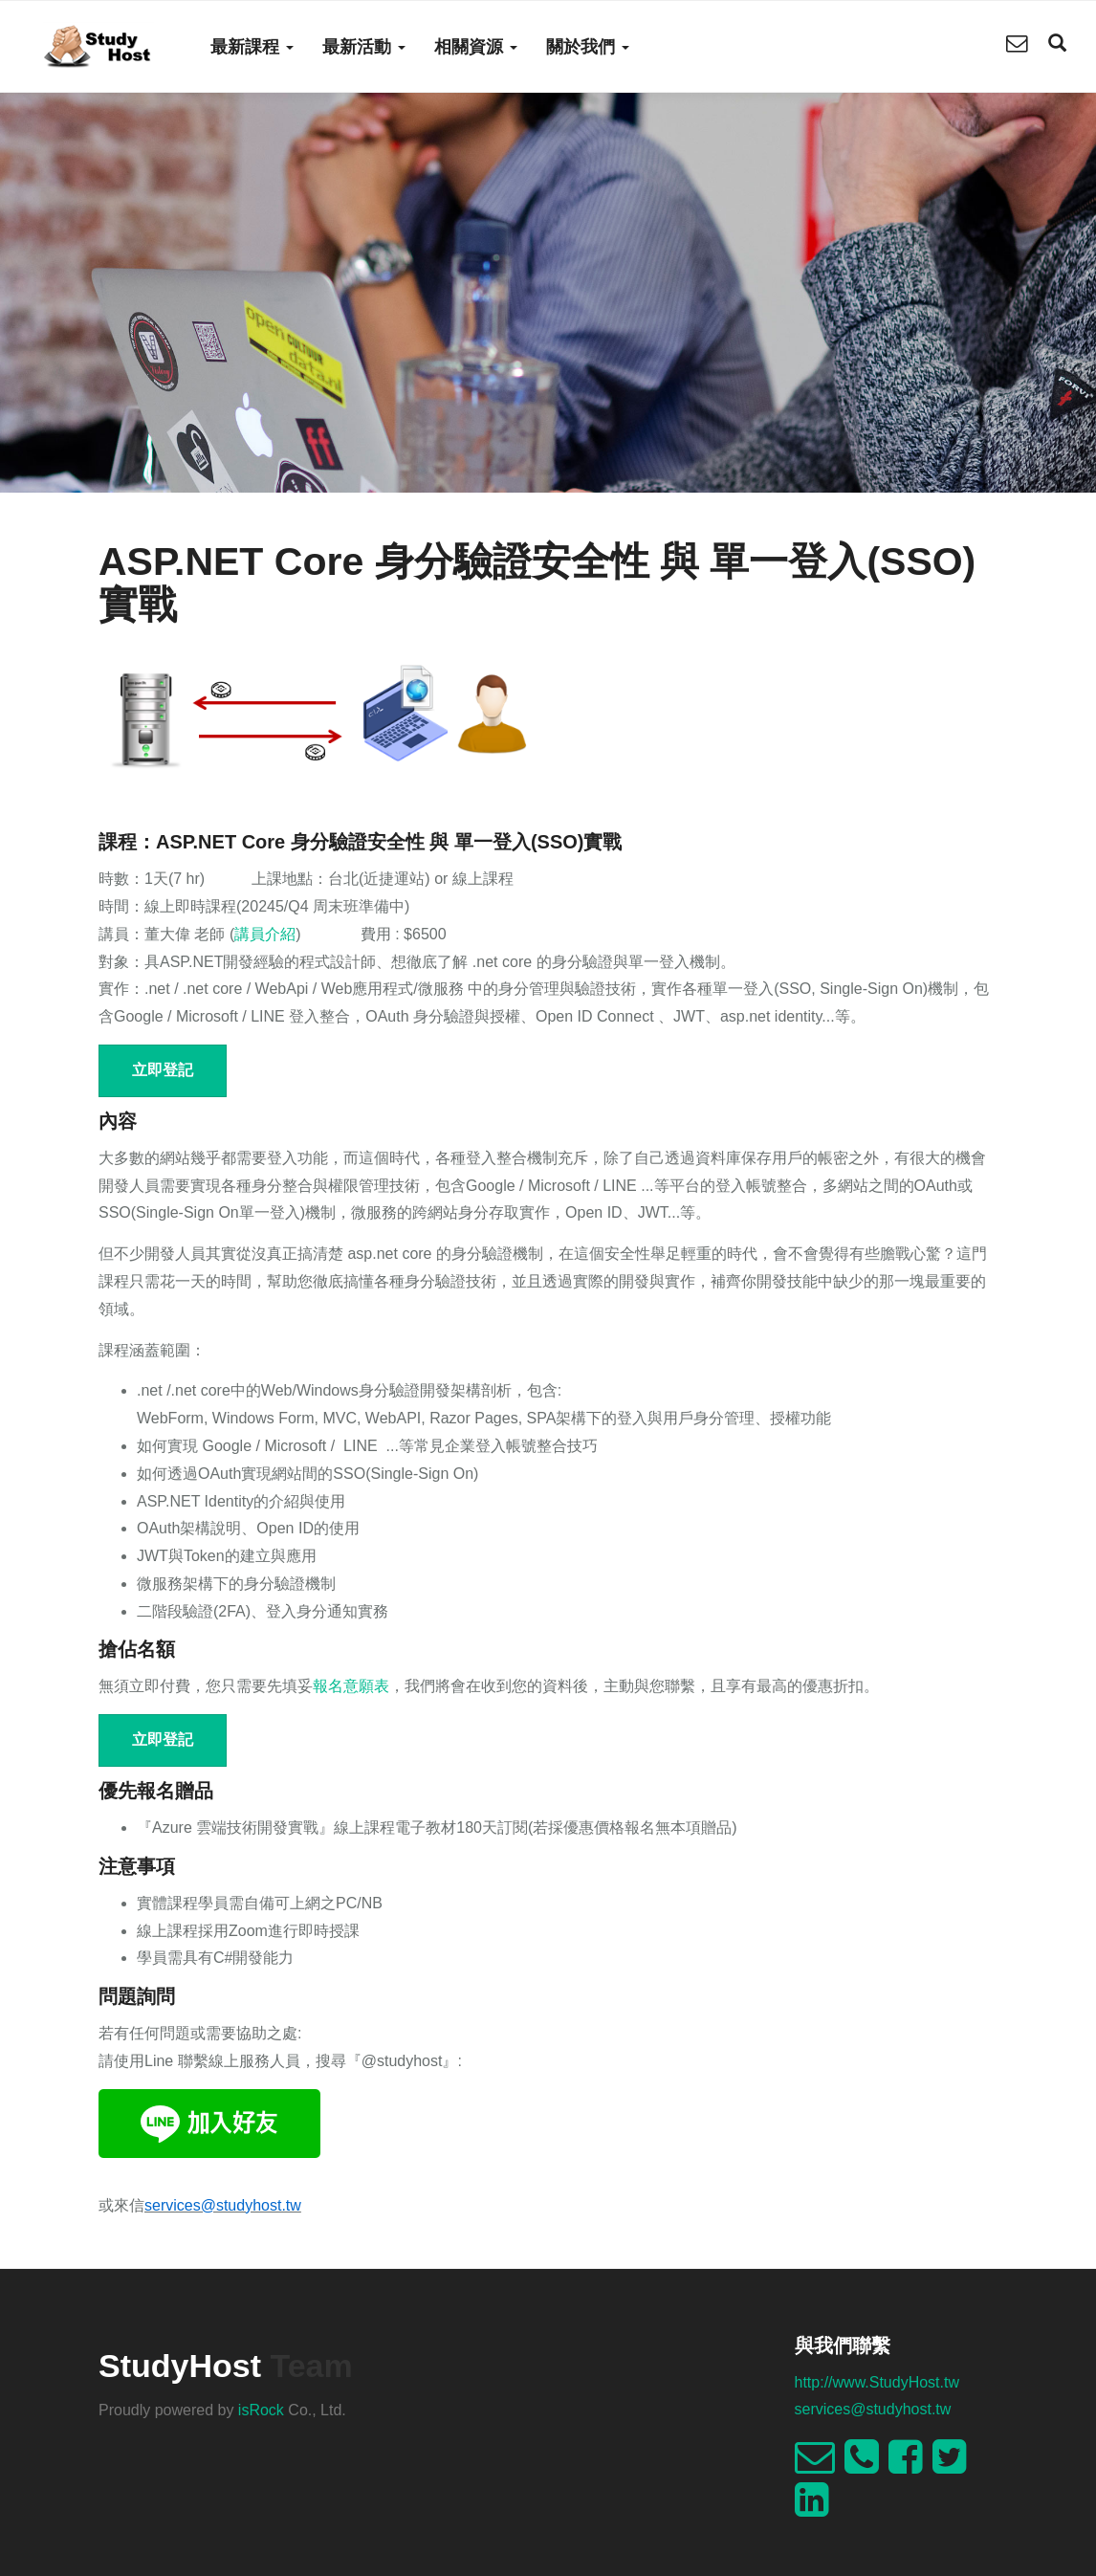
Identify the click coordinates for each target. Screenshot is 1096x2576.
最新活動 (364, 46)
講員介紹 (265, 934)
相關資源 (475, 46)
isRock (261, 2410)
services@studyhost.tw (873, 2409)
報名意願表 (351, 1686)
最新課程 (252, 46)
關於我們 (587, 46)
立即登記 (162, 1070)
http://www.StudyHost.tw (877, 2382)
